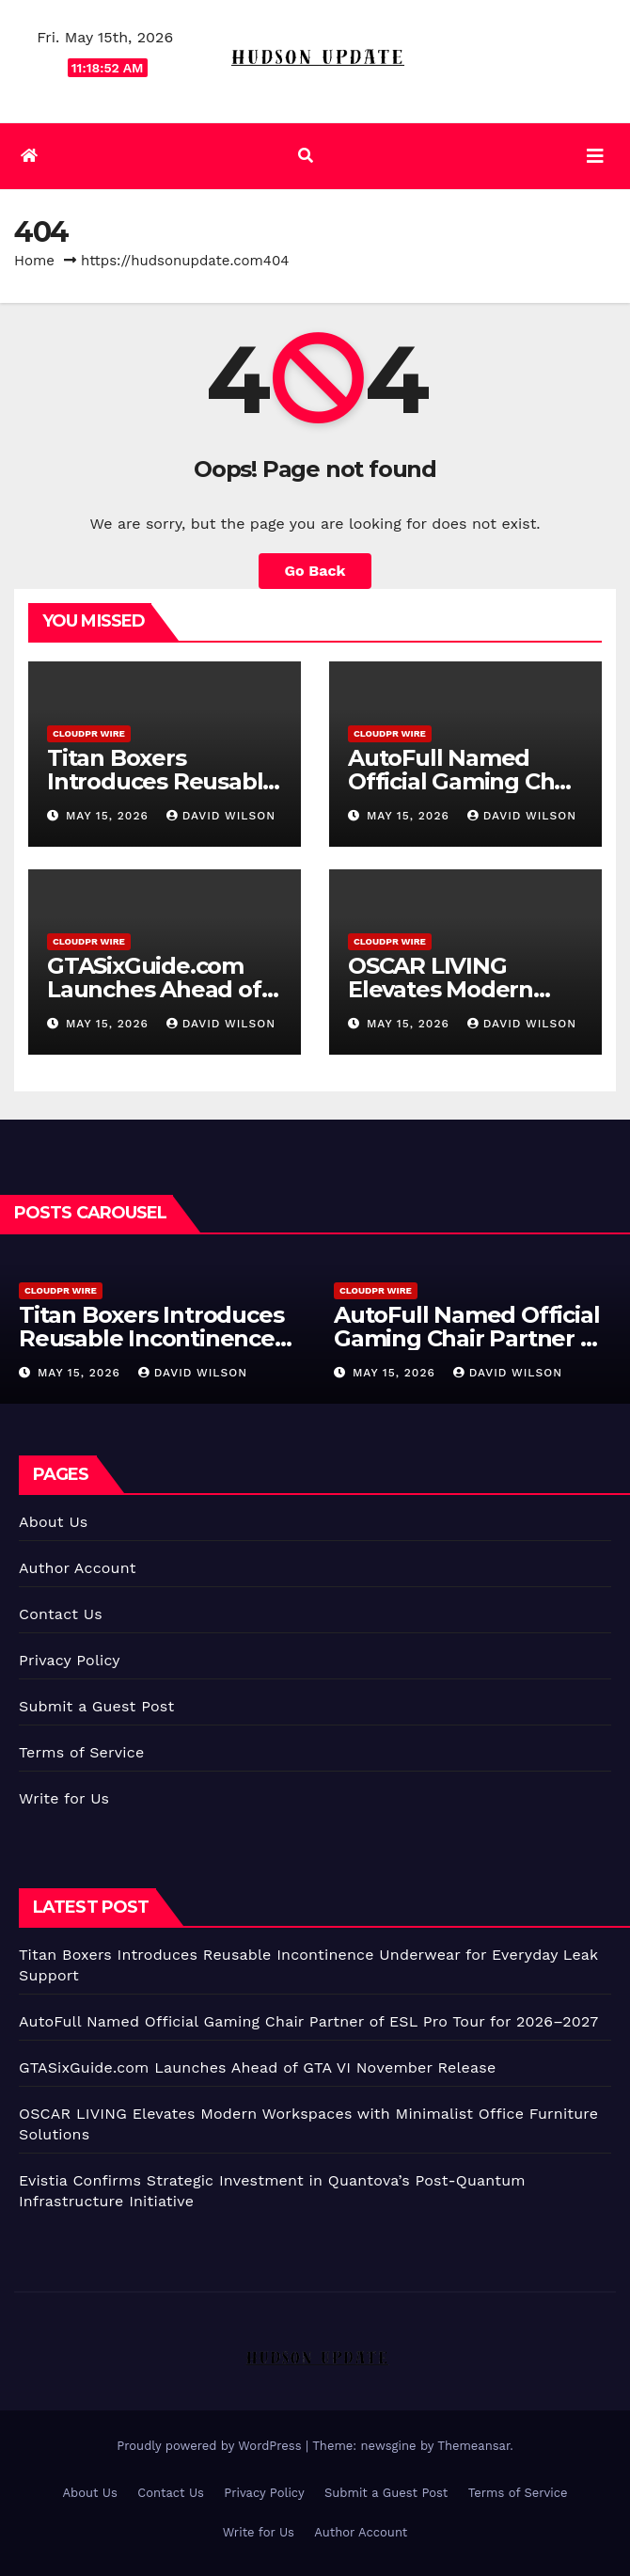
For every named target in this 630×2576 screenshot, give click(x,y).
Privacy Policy (69, 1660)
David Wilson (221, 815)
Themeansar (473, 2446)
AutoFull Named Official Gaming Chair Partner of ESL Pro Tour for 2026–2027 (308, 2021)
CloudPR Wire (89, 733)
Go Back (315, 571)
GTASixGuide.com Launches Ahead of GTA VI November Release (257, 2067)
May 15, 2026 (109, 815)
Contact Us (60, 1614)
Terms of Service (81, 1752)
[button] (305, 156)
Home (34, 260)
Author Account (77, 1568)
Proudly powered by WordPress (211, 2446)
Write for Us (64, 1798)
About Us (53, 1522)
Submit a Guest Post (96, 1706)
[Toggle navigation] (595, 156)
